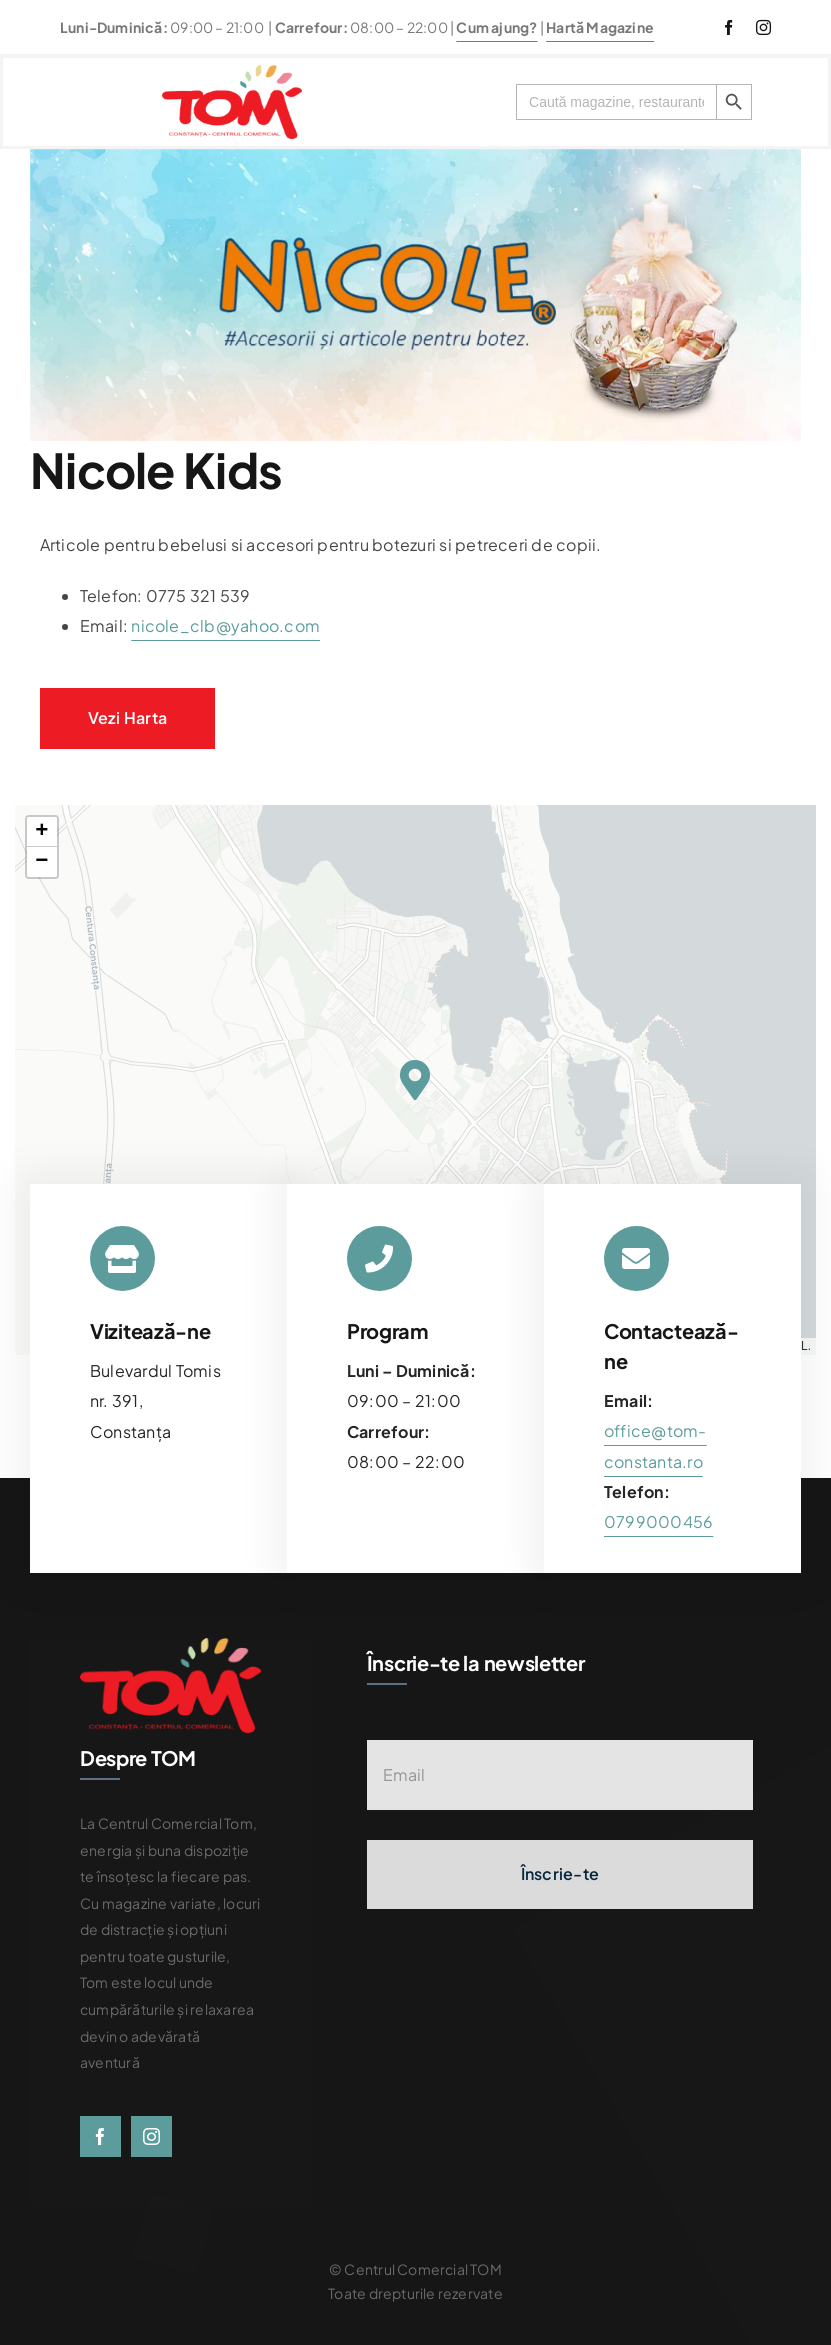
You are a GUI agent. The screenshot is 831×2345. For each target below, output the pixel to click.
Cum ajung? (496, 27)
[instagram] (763, 27)
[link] (658, 1521)
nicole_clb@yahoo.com (225, 625)
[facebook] (728, 27)
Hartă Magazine (600, 27)
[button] (415, 1080)
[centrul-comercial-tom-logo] (232, 72)
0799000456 (658, 1521)
